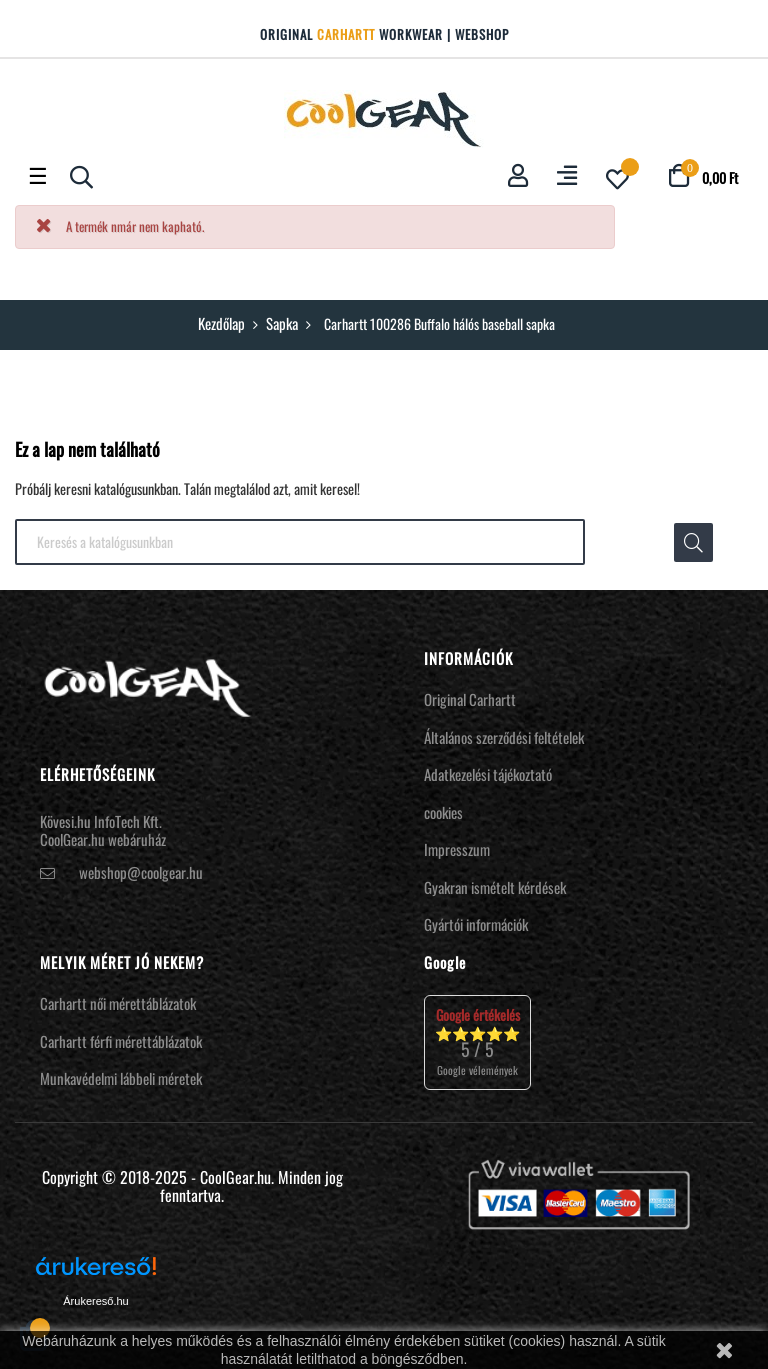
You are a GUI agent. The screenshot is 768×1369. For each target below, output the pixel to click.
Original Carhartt (470, 699)
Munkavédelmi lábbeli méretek (121, 1078)
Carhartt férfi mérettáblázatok (121, 1041)
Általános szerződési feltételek (504, 737)
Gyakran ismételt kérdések (495, 887)
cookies (443, 812)
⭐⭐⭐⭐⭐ (477, 1041)
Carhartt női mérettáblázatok (118, 1003)
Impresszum (457, 849)
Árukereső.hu (95, 1301)
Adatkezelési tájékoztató (488, 774)
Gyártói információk (476, 924)
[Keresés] (300, 542)
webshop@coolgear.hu (141, 872)
